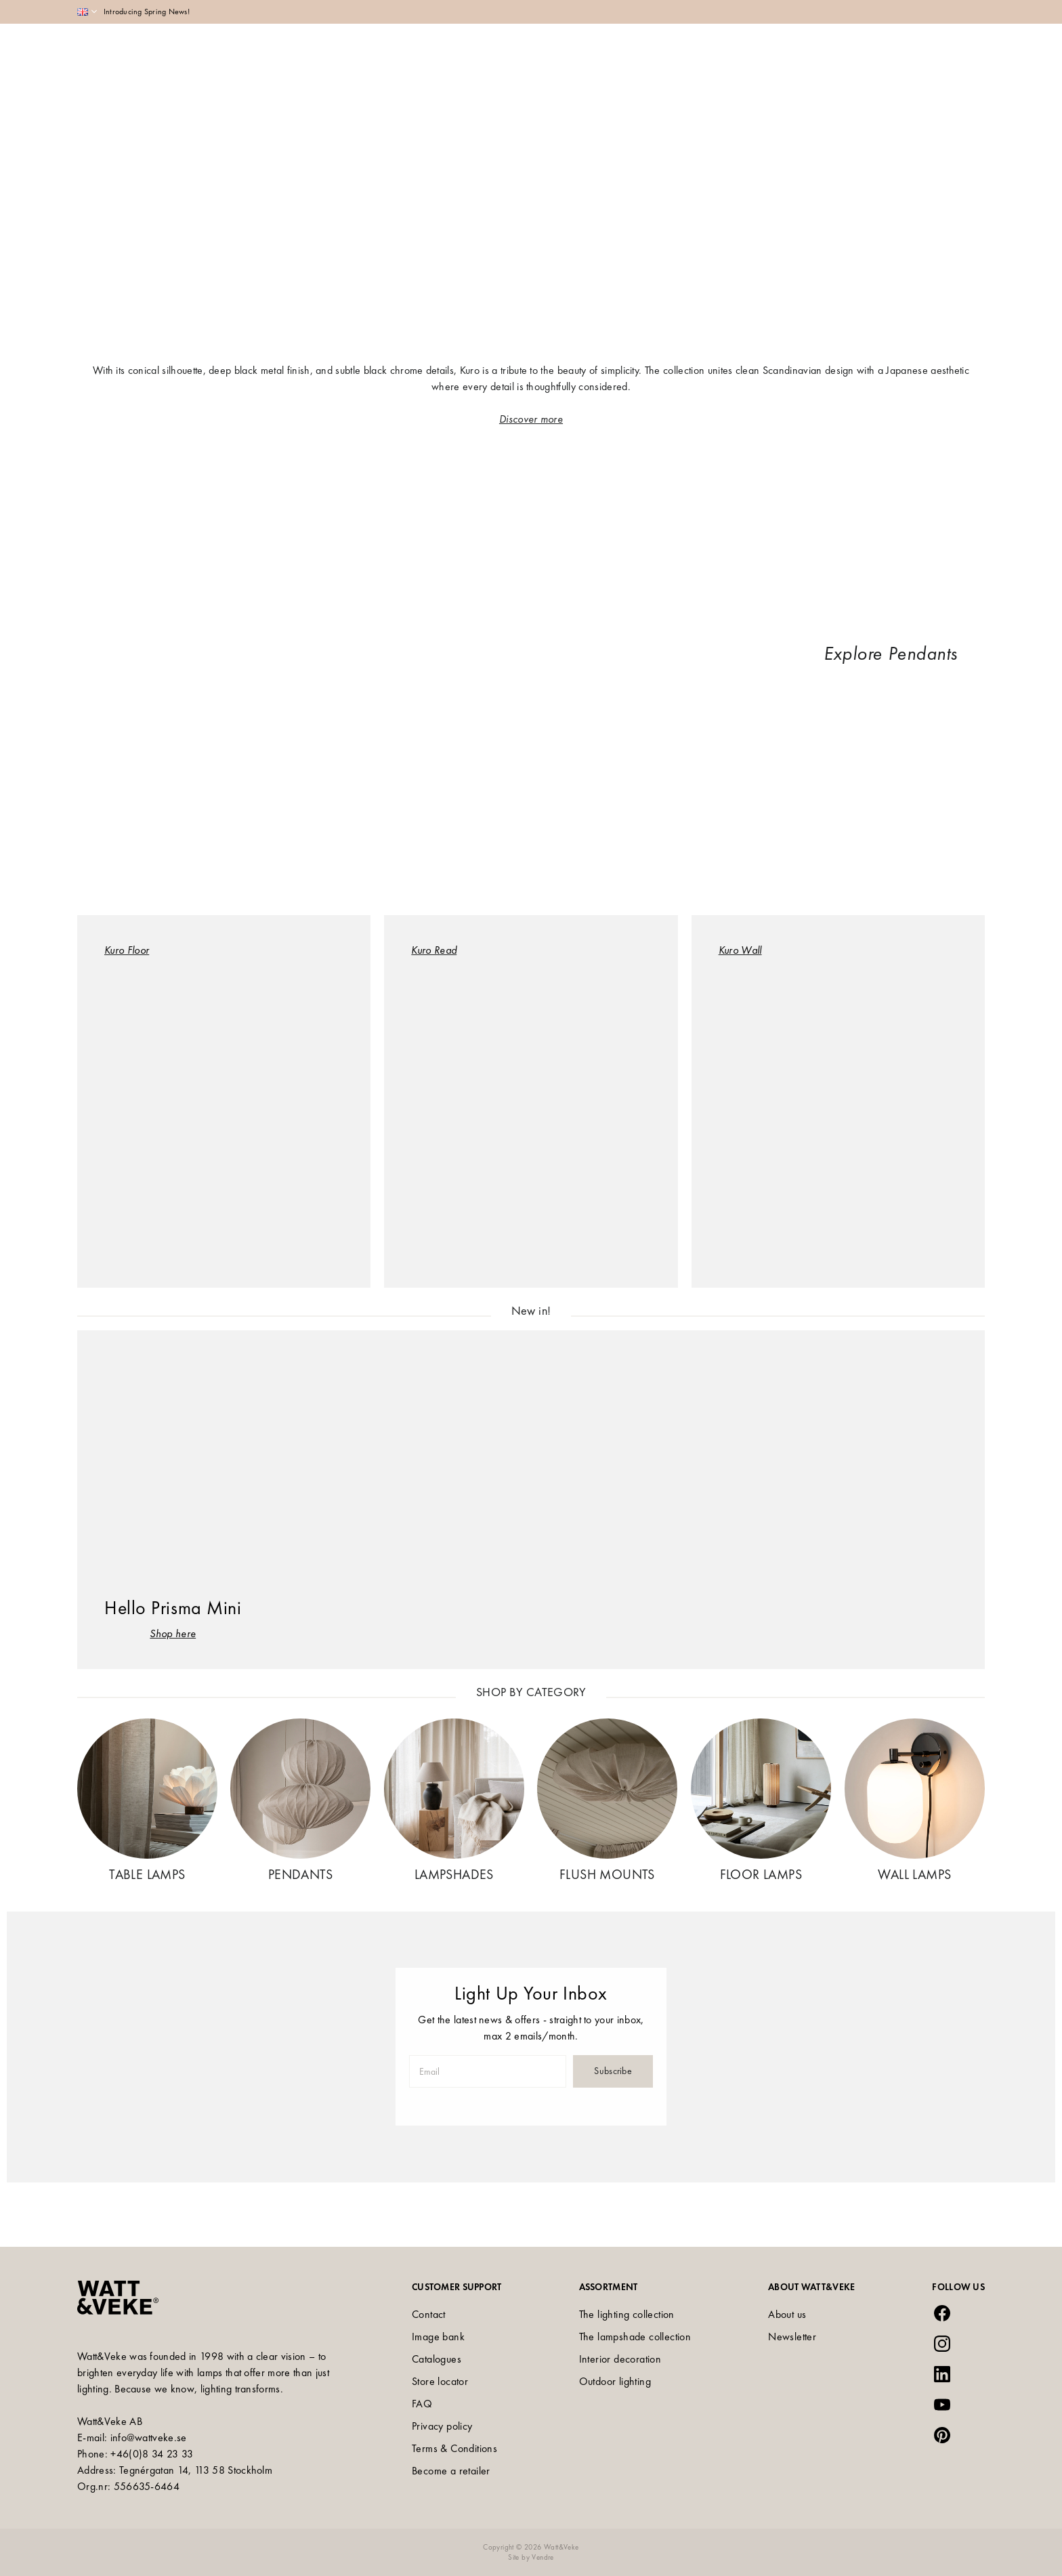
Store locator (440, 2381)
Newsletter (792, 2336)
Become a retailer (451, 2471)
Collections (532, 49)
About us (787, 2314)
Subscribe (613, 2071)
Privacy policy (442, 2426)
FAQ (422, 2403)
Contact (429, 2314)
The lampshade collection (635, 2336)
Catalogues (436, 2359)
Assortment (457, 49)
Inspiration (605, 49)
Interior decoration (620, 2359)
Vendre (542, 2557)
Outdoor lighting (615, 2381)
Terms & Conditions (454, 2448)
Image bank (438, 2336)
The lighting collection (627, 2314)
